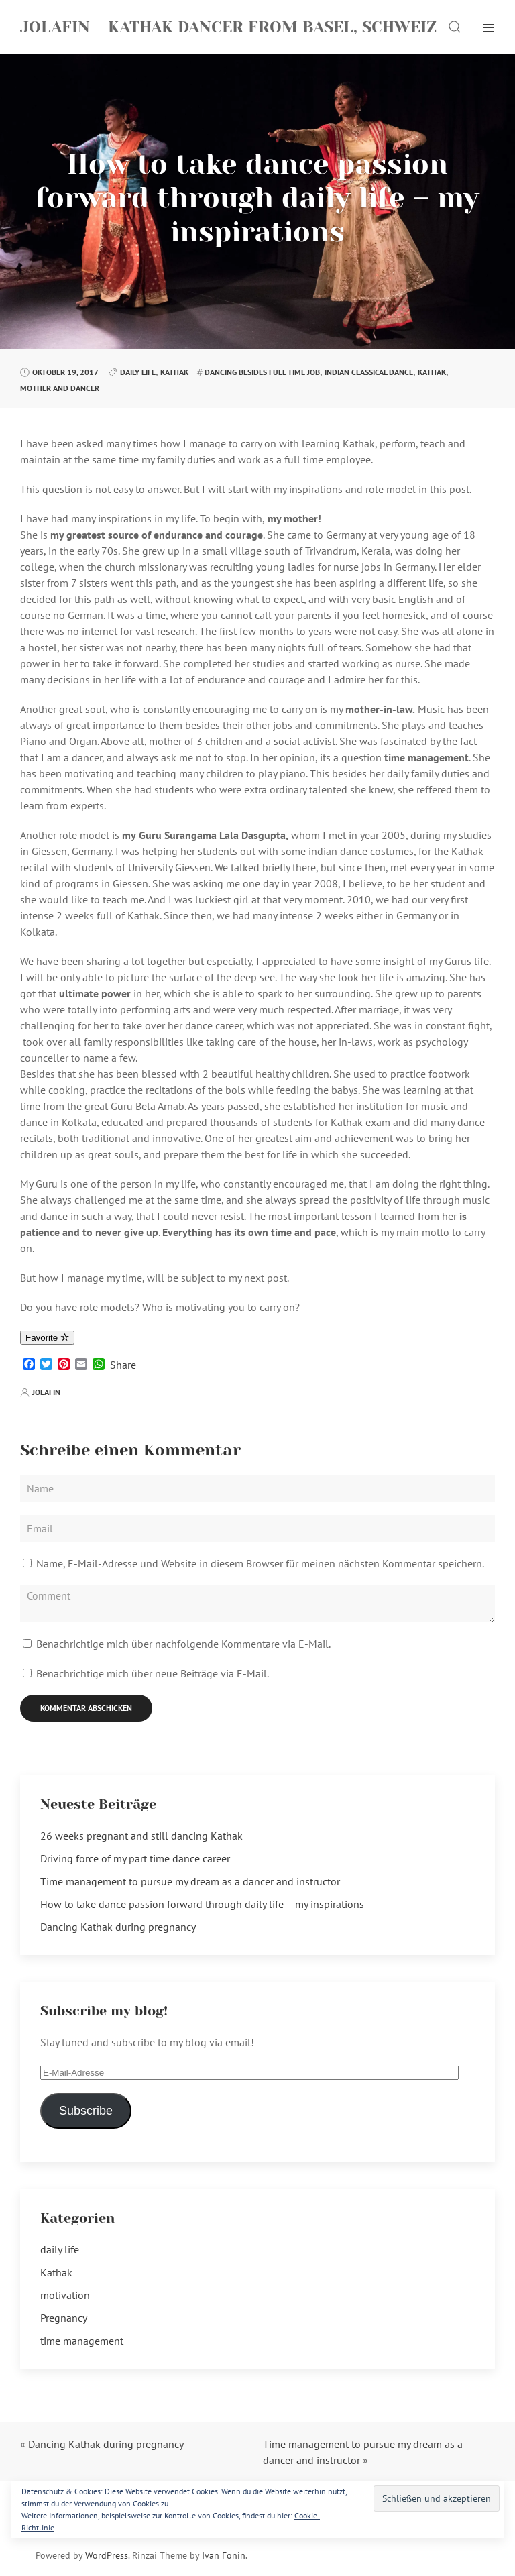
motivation (65, 2295)
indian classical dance (369, 372)
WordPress (106, 2555)
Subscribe (86, 2110)
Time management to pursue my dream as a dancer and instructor (190, 1881)
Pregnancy (63, 2318)
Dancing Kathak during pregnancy (118, 1927)
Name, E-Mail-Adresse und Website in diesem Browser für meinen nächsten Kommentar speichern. (260, 1563)
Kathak (174, 372)
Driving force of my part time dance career (135, 1858)
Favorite (47, 1338)
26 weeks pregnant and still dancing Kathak (141, 1835)
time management (81, 2340)
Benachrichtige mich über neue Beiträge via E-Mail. (152, 1673)
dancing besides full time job (262, 372)
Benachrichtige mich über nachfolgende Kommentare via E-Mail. (183, 1643)
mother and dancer (59, 388)
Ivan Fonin (223, 2555)
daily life (138, 372)
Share (123, 1365)
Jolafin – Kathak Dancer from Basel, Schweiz (228, 26)
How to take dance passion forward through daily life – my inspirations (202, 1904)
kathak (432, 372)
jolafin (46, 1392)
